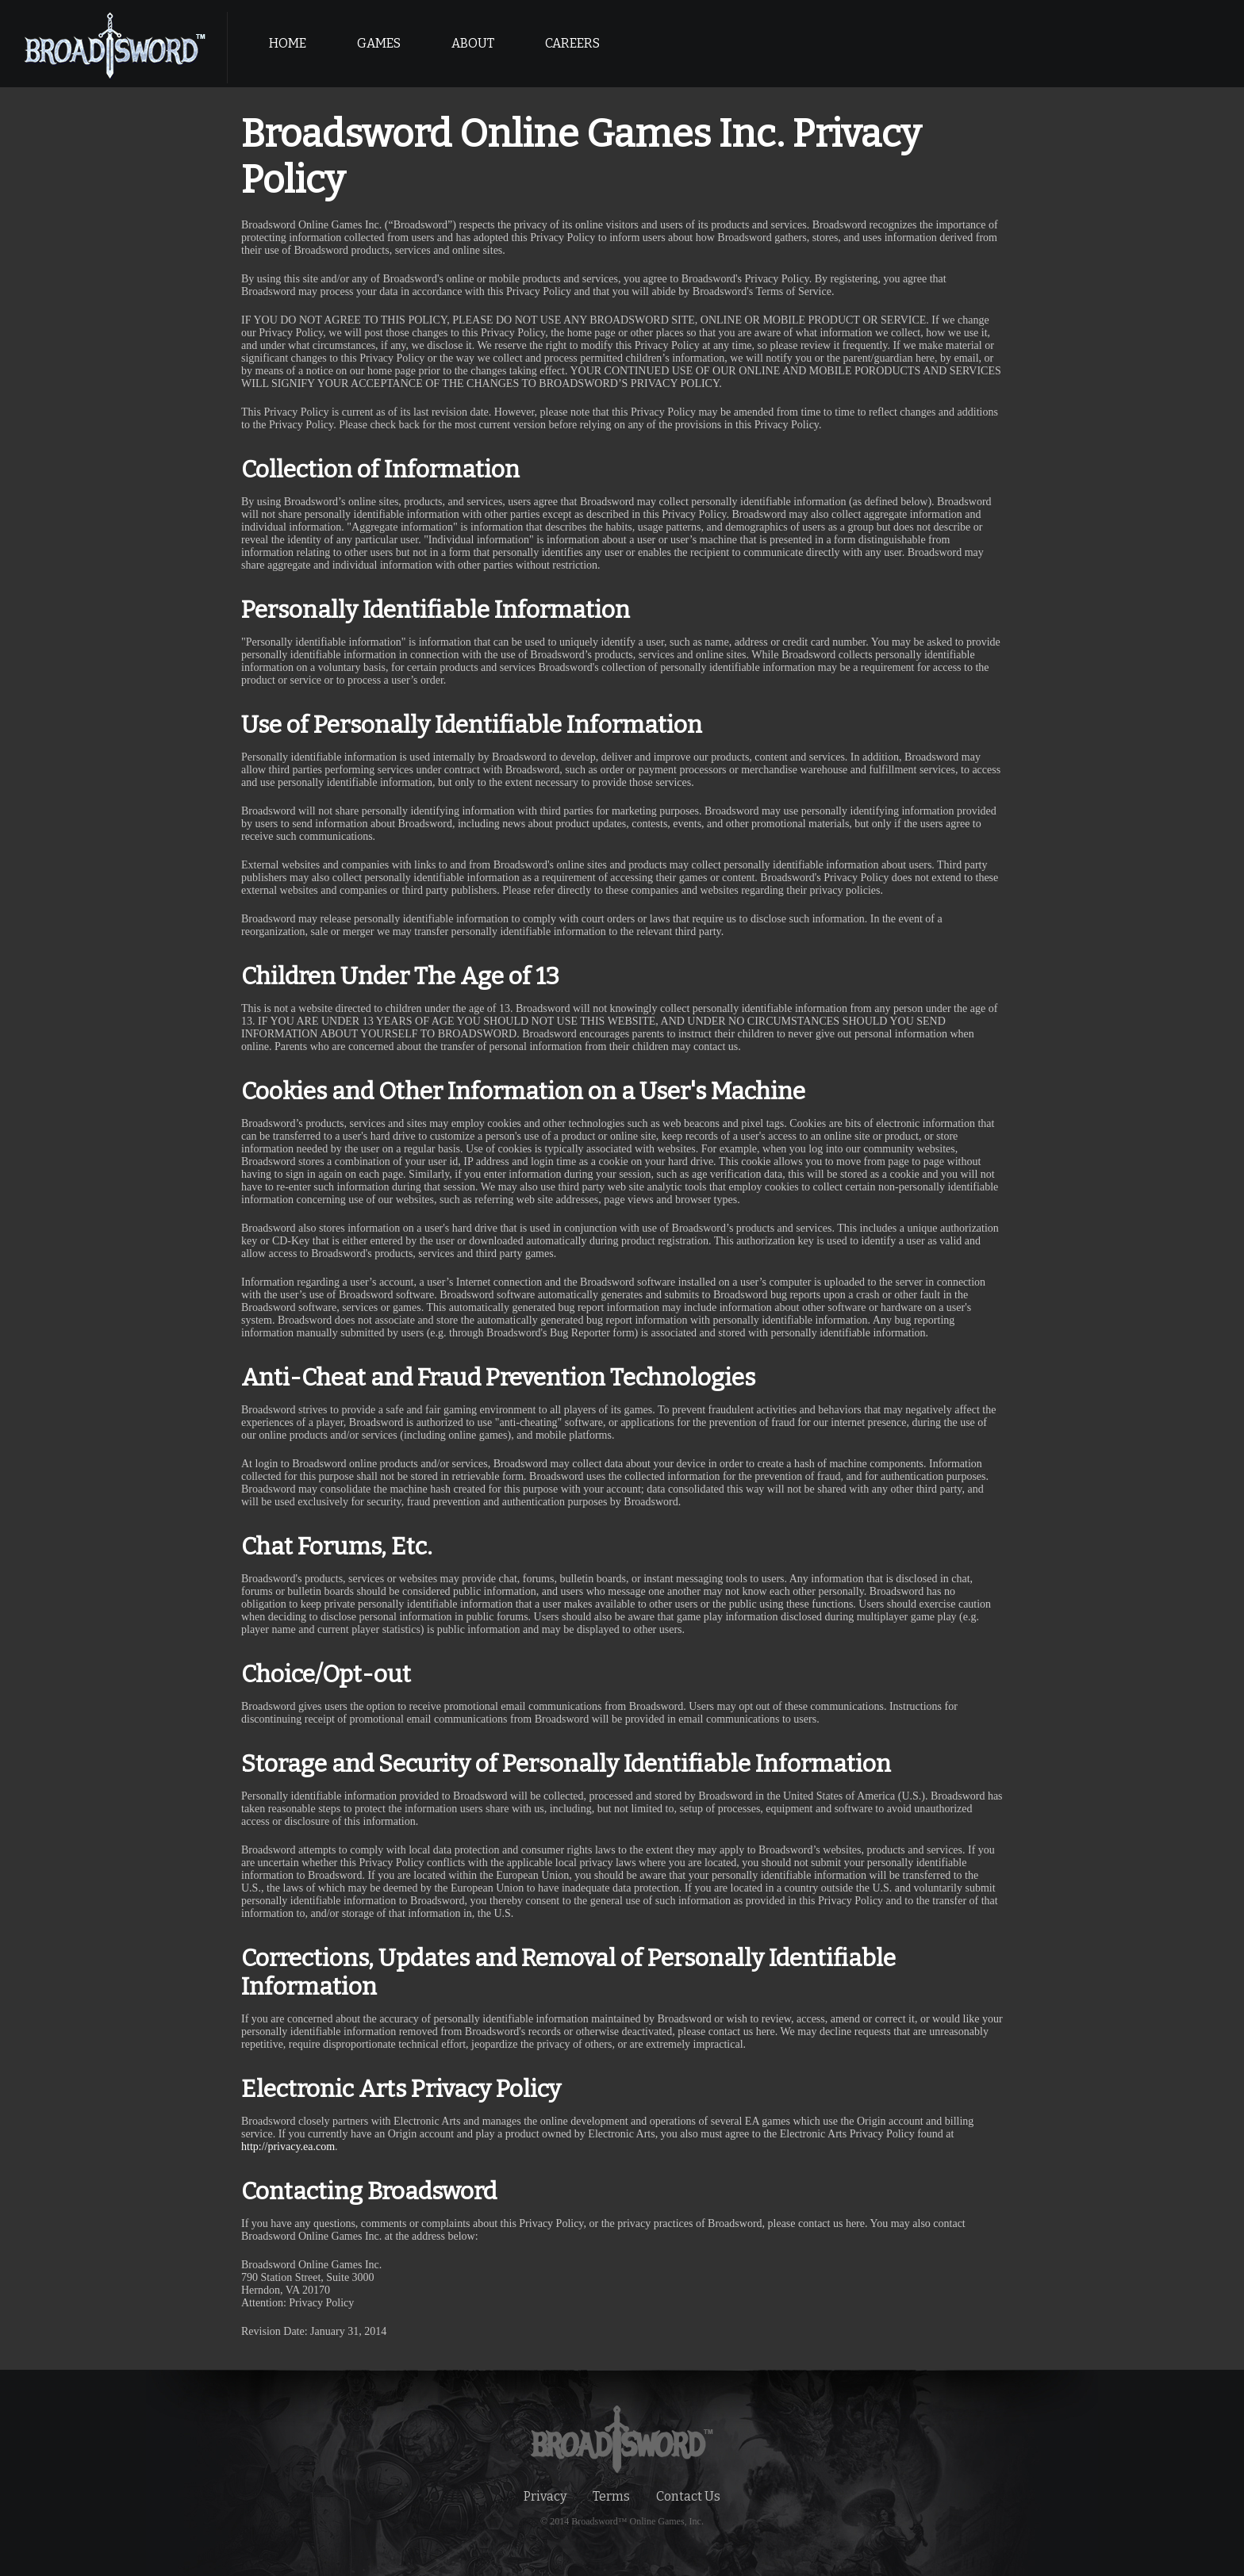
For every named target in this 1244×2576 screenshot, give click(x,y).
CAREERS (572, 43)
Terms (611, 2496)
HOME (287, 43)
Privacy (545, 2496)
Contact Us (688, 2496)
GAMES (379, 43)
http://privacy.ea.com (288, 2146)
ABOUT (472, 43)
